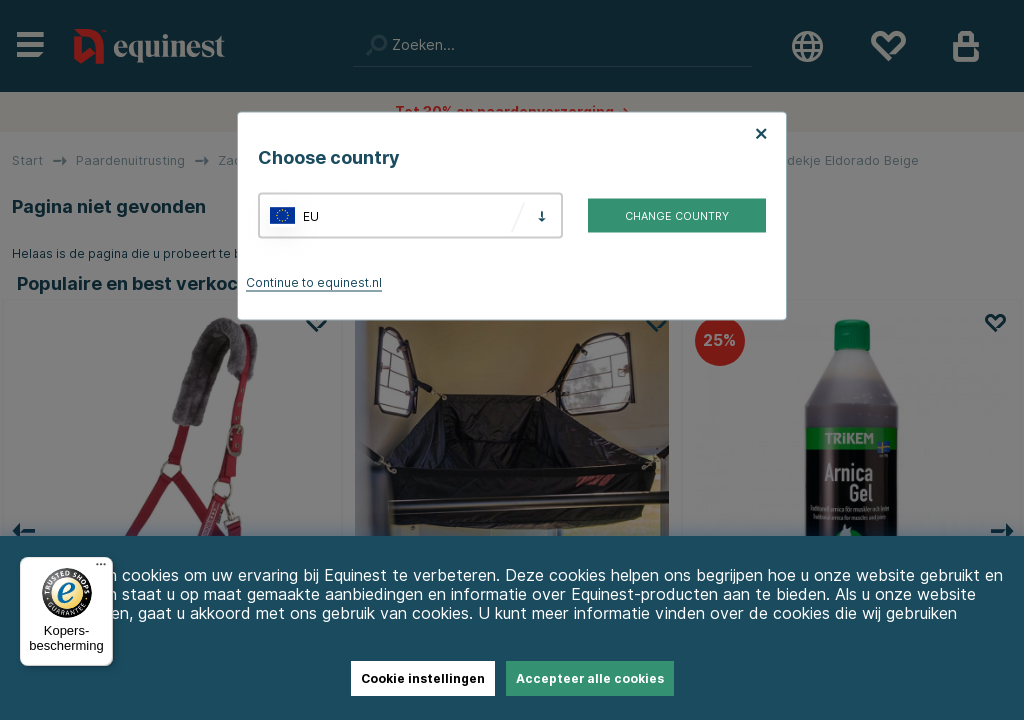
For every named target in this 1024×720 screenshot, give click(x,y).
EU (311, 215)
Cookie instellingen (423, 678)
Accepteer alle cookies (590, 678)
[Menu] (101, 569)
